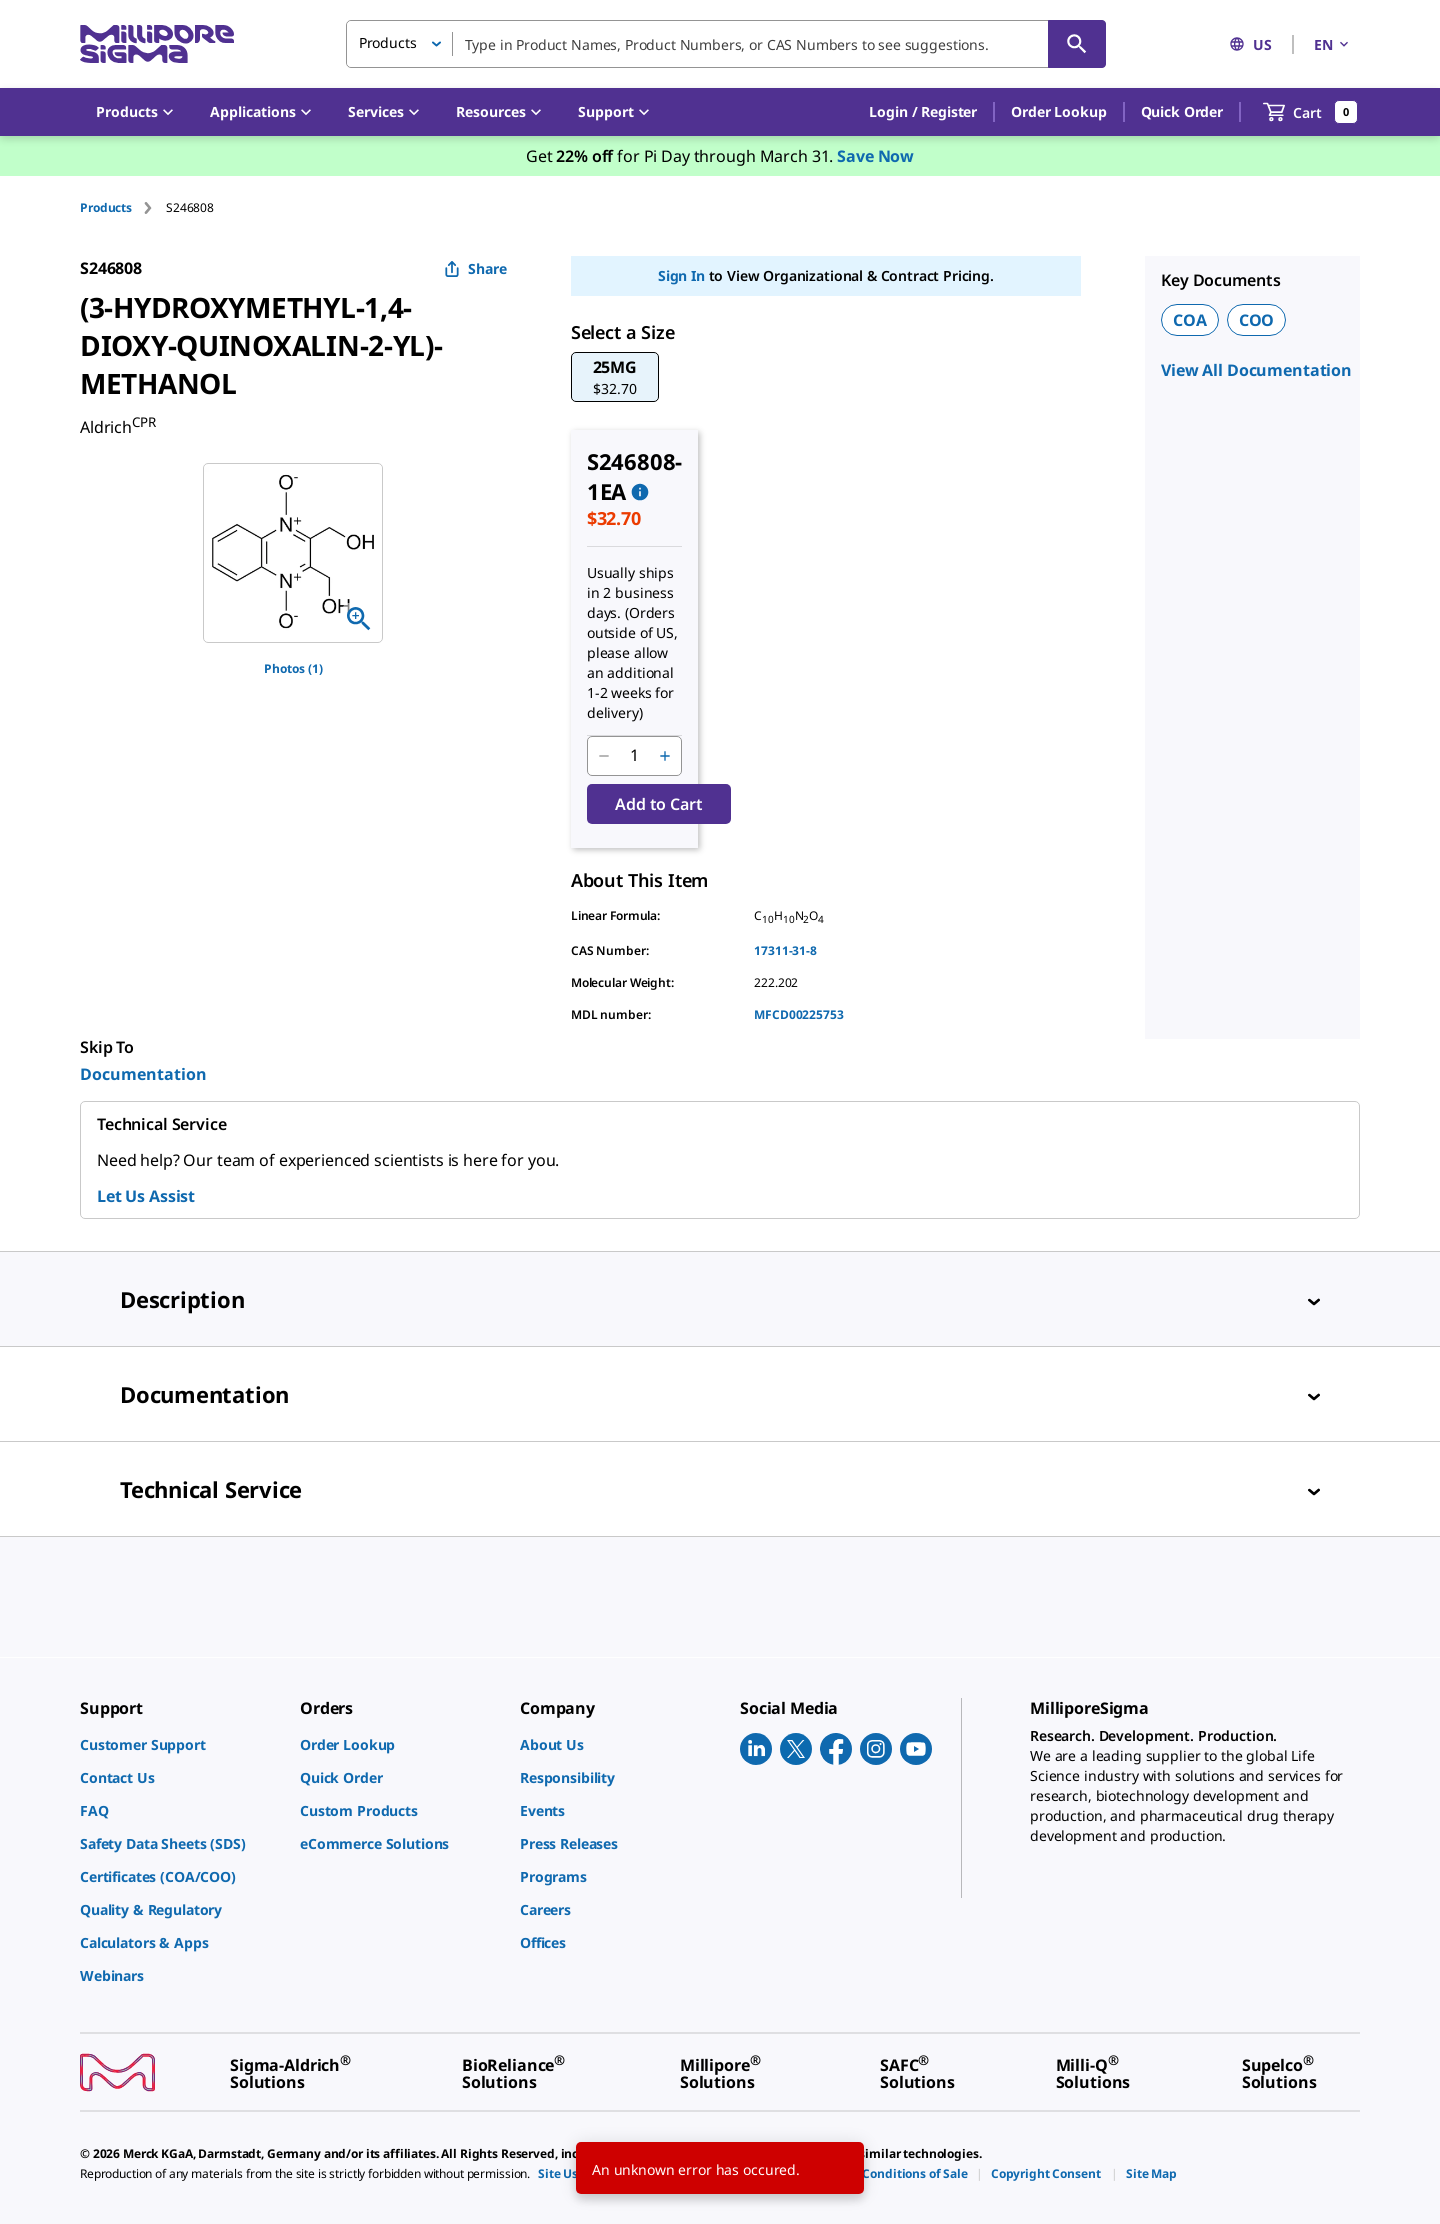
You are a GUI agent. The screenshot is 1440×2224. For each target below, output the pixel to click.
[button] (923, 112)
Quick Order (1182, 111)
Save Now (875, 156)
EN (1333, 44)
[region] (293, 553)
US (1250, 44)
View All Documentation (1256, 370)
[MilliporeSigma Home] (157, 44)
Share (475, 268)
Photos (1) (293, 668)
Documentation (143, 1074)
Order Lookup (1058, 111)
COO (1257, 320)
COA (1190, 320)
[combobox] (726, 44)
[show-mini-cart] (1310, 112)
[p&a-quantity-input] (635, 756)
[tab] (123, 207)
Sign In (681, 275)
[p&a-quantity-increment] (665, 756)
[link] (180, 1744)
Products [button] (388, 42)
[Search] (1077, 44)
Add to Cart (658, 804)
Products (106, 207)
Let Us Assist (146, 1196)
